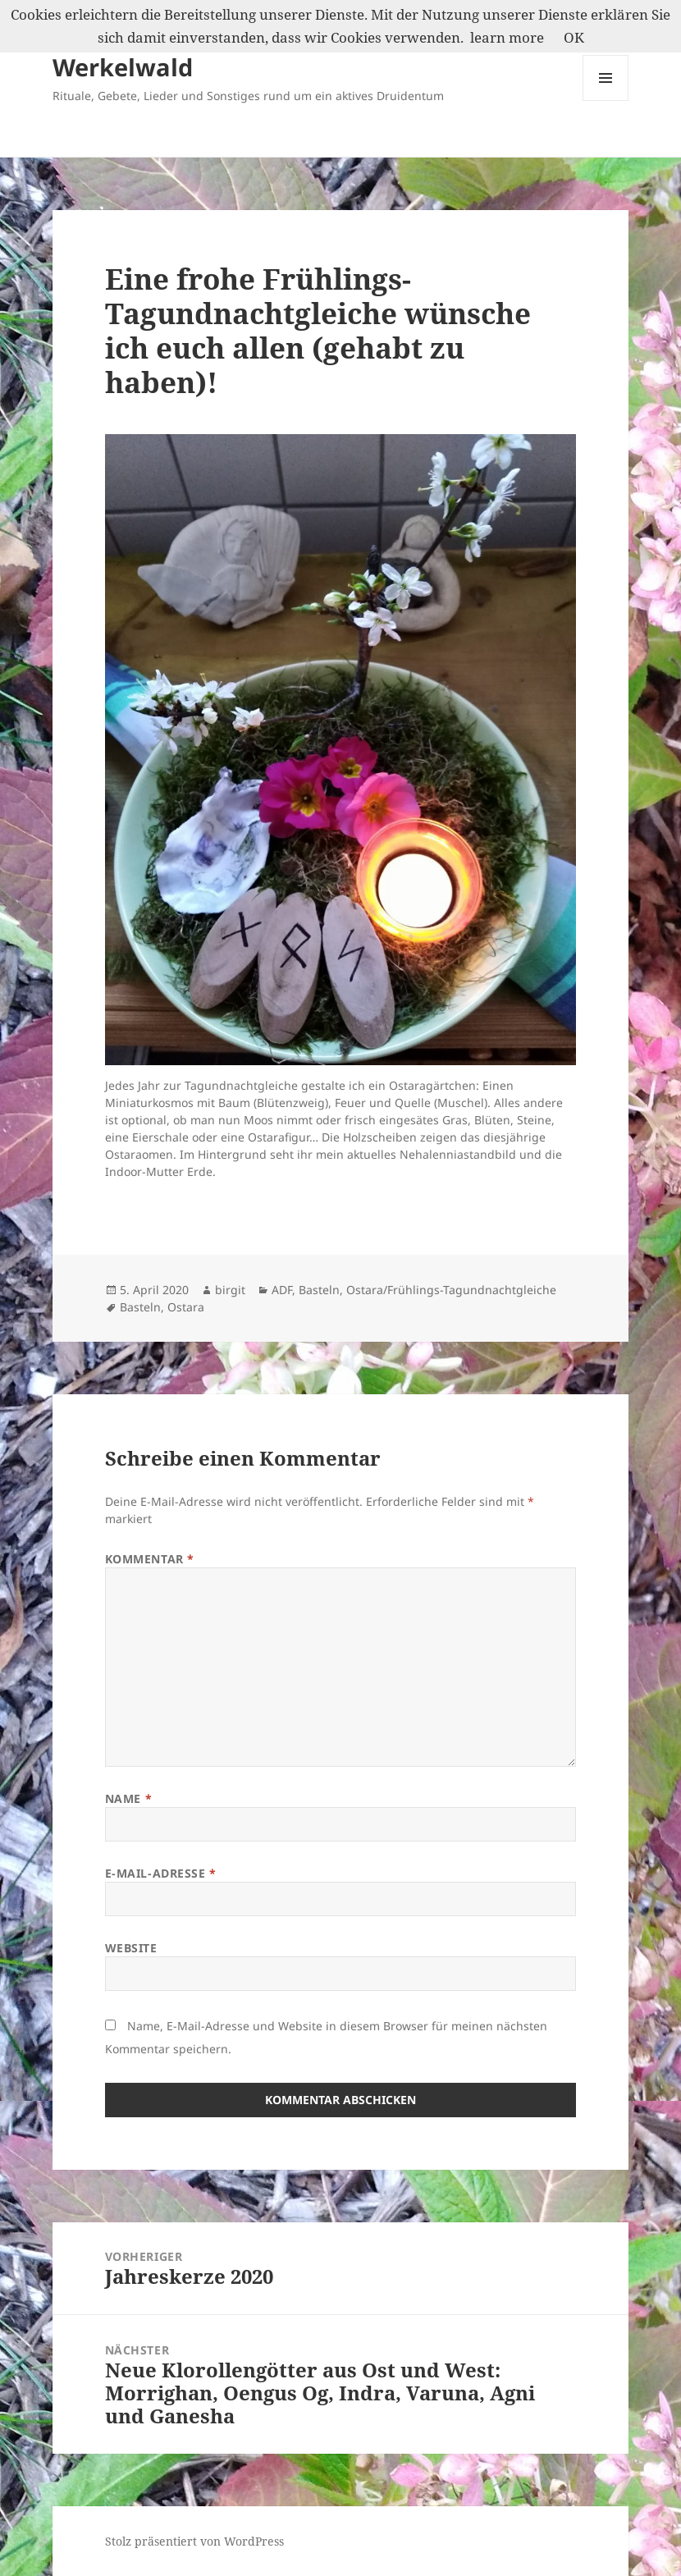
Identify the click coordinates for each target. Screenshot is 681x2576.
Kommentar (149, 1559)
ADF (282, 1289)
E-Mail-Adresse (161, 1873)
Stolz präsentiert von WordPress (194, 2541)
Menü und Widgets (605, 100)
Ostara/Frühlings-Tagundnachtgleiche (451, 1289)
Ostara (185, 1307)
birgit (230, 1289)
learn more (507, 37)
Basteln (319, 1289)
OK (574, 37)
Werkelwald (123, 67)
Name (128, 1798)
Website (131, 1948)
